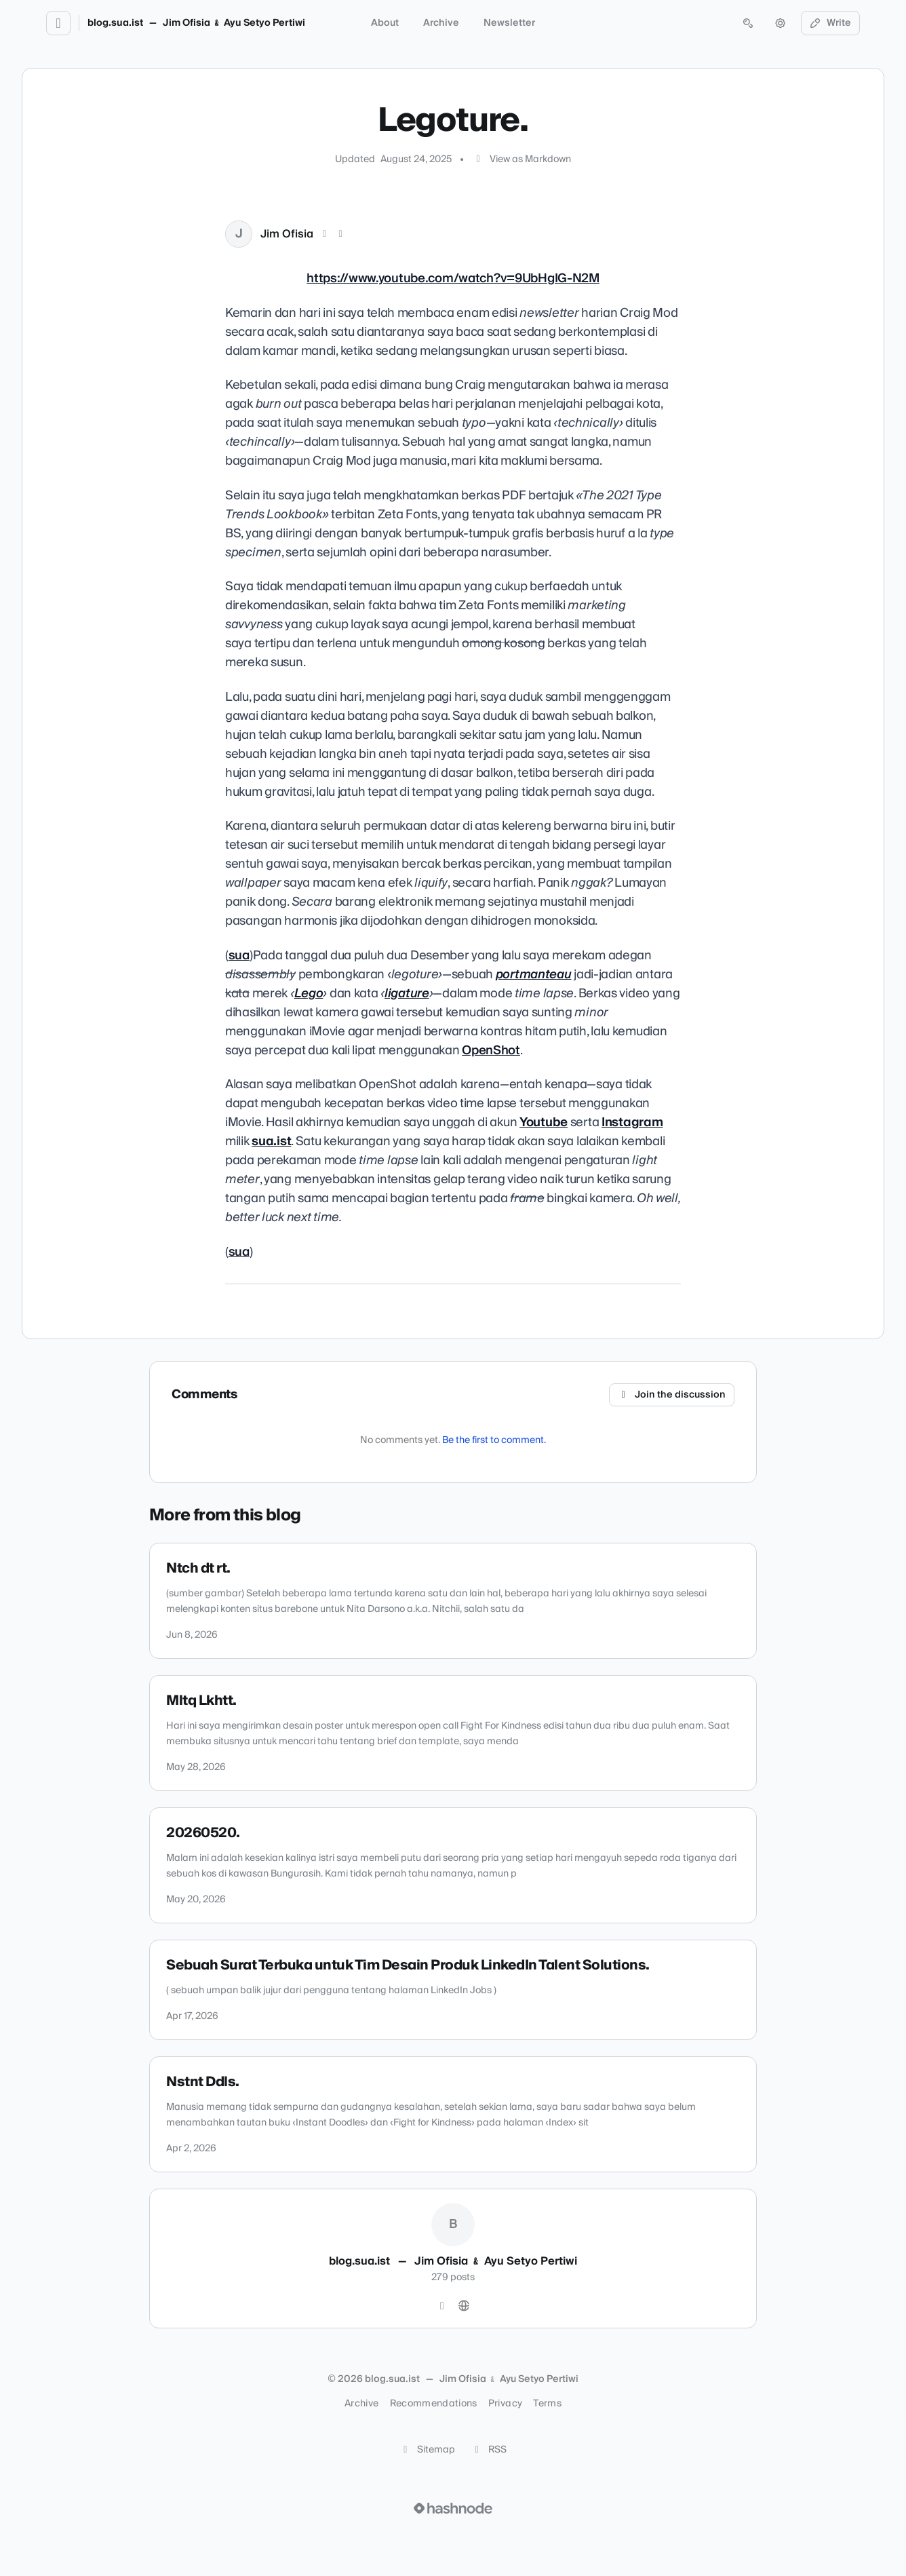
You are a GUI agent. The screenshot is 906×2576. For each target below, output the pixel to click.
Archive (441, 23)
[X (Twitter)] (325, 234)
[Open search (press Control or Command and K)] (748, 23)
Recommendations (433, 2404)
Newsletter (509, 23)
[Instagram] (442, 2306)
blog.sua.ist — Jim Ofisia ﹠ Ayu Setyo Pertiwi (196, 23)
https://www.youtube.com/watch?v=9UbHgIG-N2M (453, 278)
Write (831, 23)
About (385, 23)
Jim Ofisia (286, 234)
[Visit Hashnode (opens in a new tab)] (453, 2508)
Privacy (505, 2404)
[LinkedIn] (341, 234)
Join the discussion (672, 1395)
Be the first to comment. (494, 1440)
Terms (547, 2404)
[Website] (464, 2306)
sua (239, 955)
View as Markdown (521, 159)
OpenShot (491, 1050)
